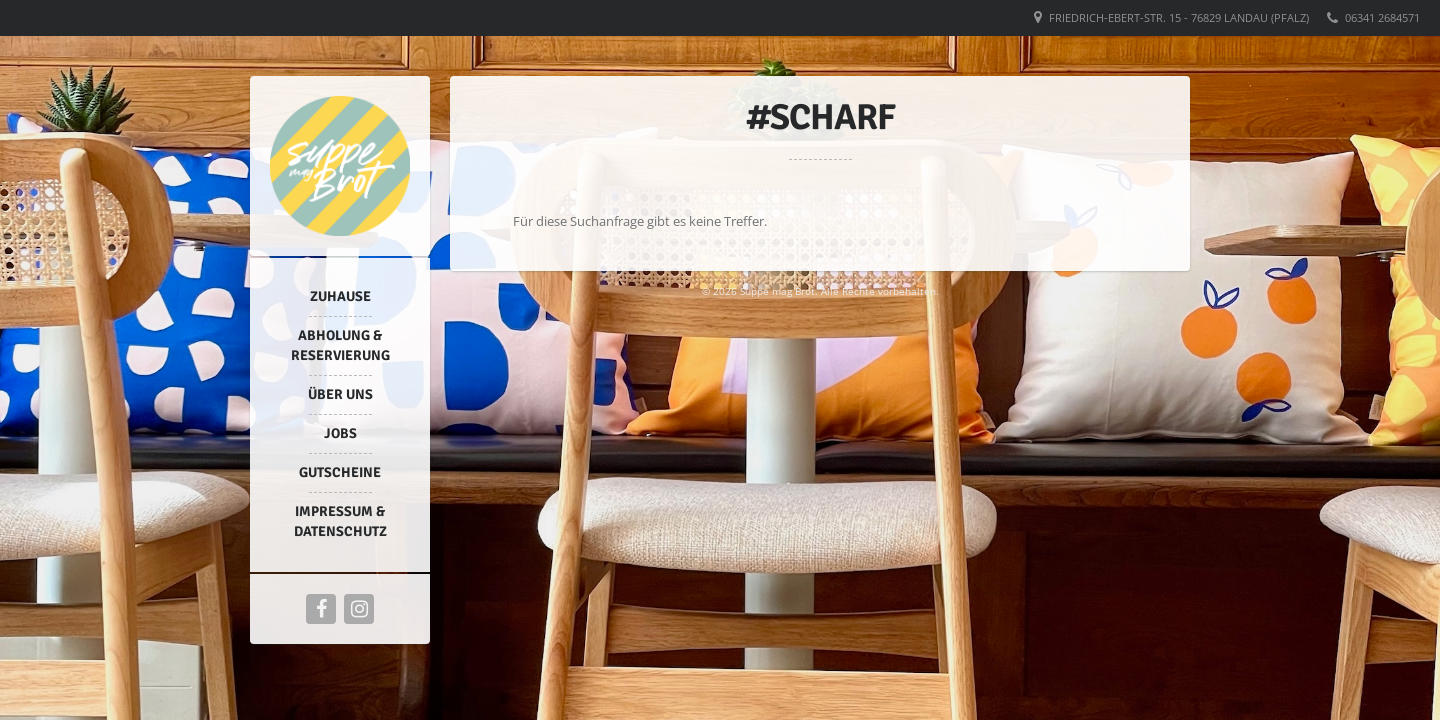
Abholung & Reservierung (340, 345)
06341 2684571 (1382, 17)
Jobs (340, 433)
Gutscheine (340, 472)
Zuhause (340, 296)
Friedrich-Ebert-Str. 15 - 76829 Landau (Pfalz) (1179, 17)
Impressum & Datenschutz (340, 521)
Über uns (340, 394)
